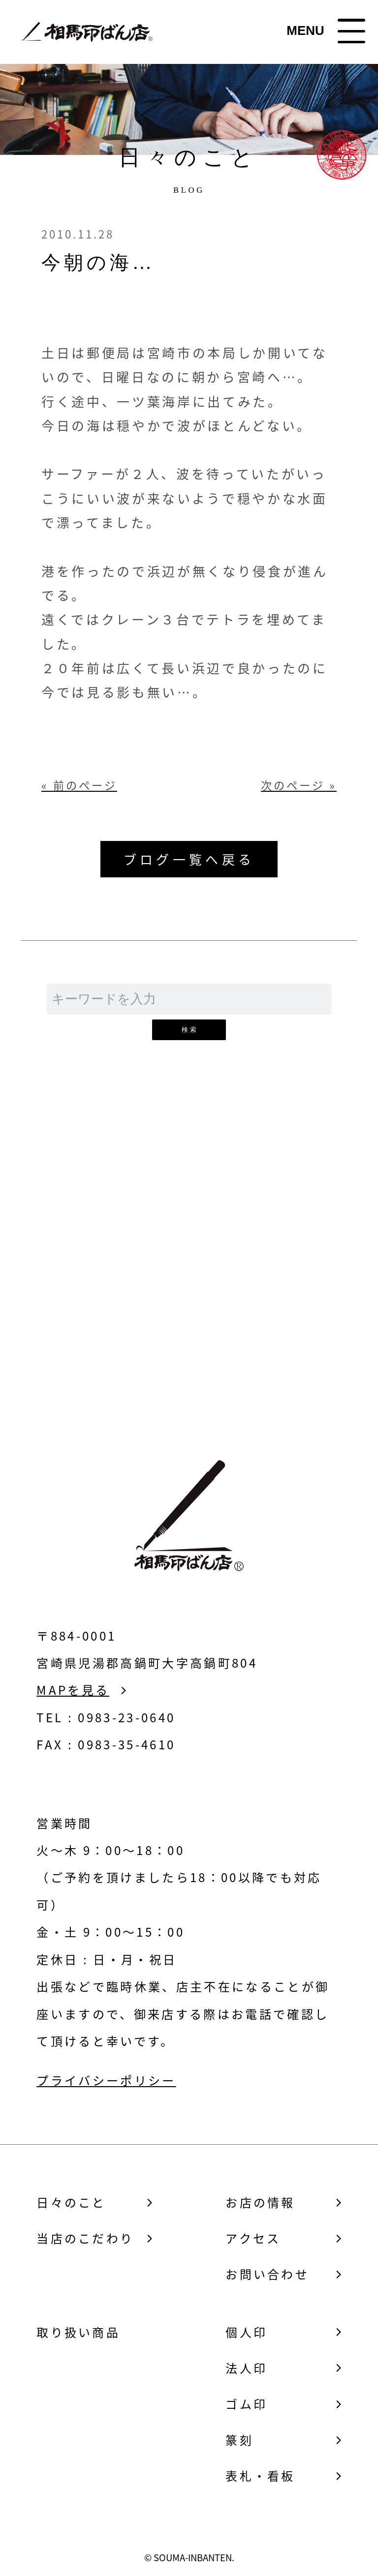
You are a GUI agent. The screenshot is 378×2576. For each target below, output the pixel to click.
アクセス (253, 2238)
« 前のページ (79, 785)
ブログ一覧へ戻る (189, 859)
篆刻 (239, 2440)
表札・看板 (260, 2476)
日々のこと (71, 2202)
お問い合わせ (189, 1290)
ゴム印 (246, 2404)
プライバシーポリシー (106, 2080)
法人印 (246, 2368)
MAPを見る (72, 1690)
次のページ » (299, 785)
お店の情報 (260, 2202)
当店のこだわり (85, 2238)
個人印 (246, 2332)
